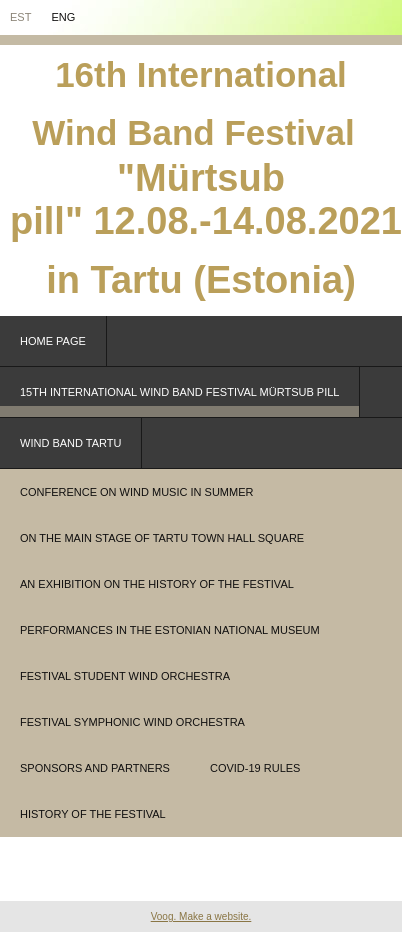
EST (20, 17)
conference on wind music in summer (136, 492)
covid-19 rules (255, 768)
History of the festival (93, 814)
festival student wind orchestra (125, 676)
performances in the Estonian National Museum (170, 630)
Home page (53, 341)
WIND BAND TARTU (70, 443)
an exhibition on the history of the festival (157, 584)
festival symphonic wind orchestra (132, 722)
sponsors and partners (95, 768)
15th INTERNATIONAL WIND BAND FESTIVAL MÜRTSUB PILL (179, 392)
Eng (63, 17)
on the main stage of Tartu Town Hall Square (162, 538)
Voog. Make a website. (201, 916)
